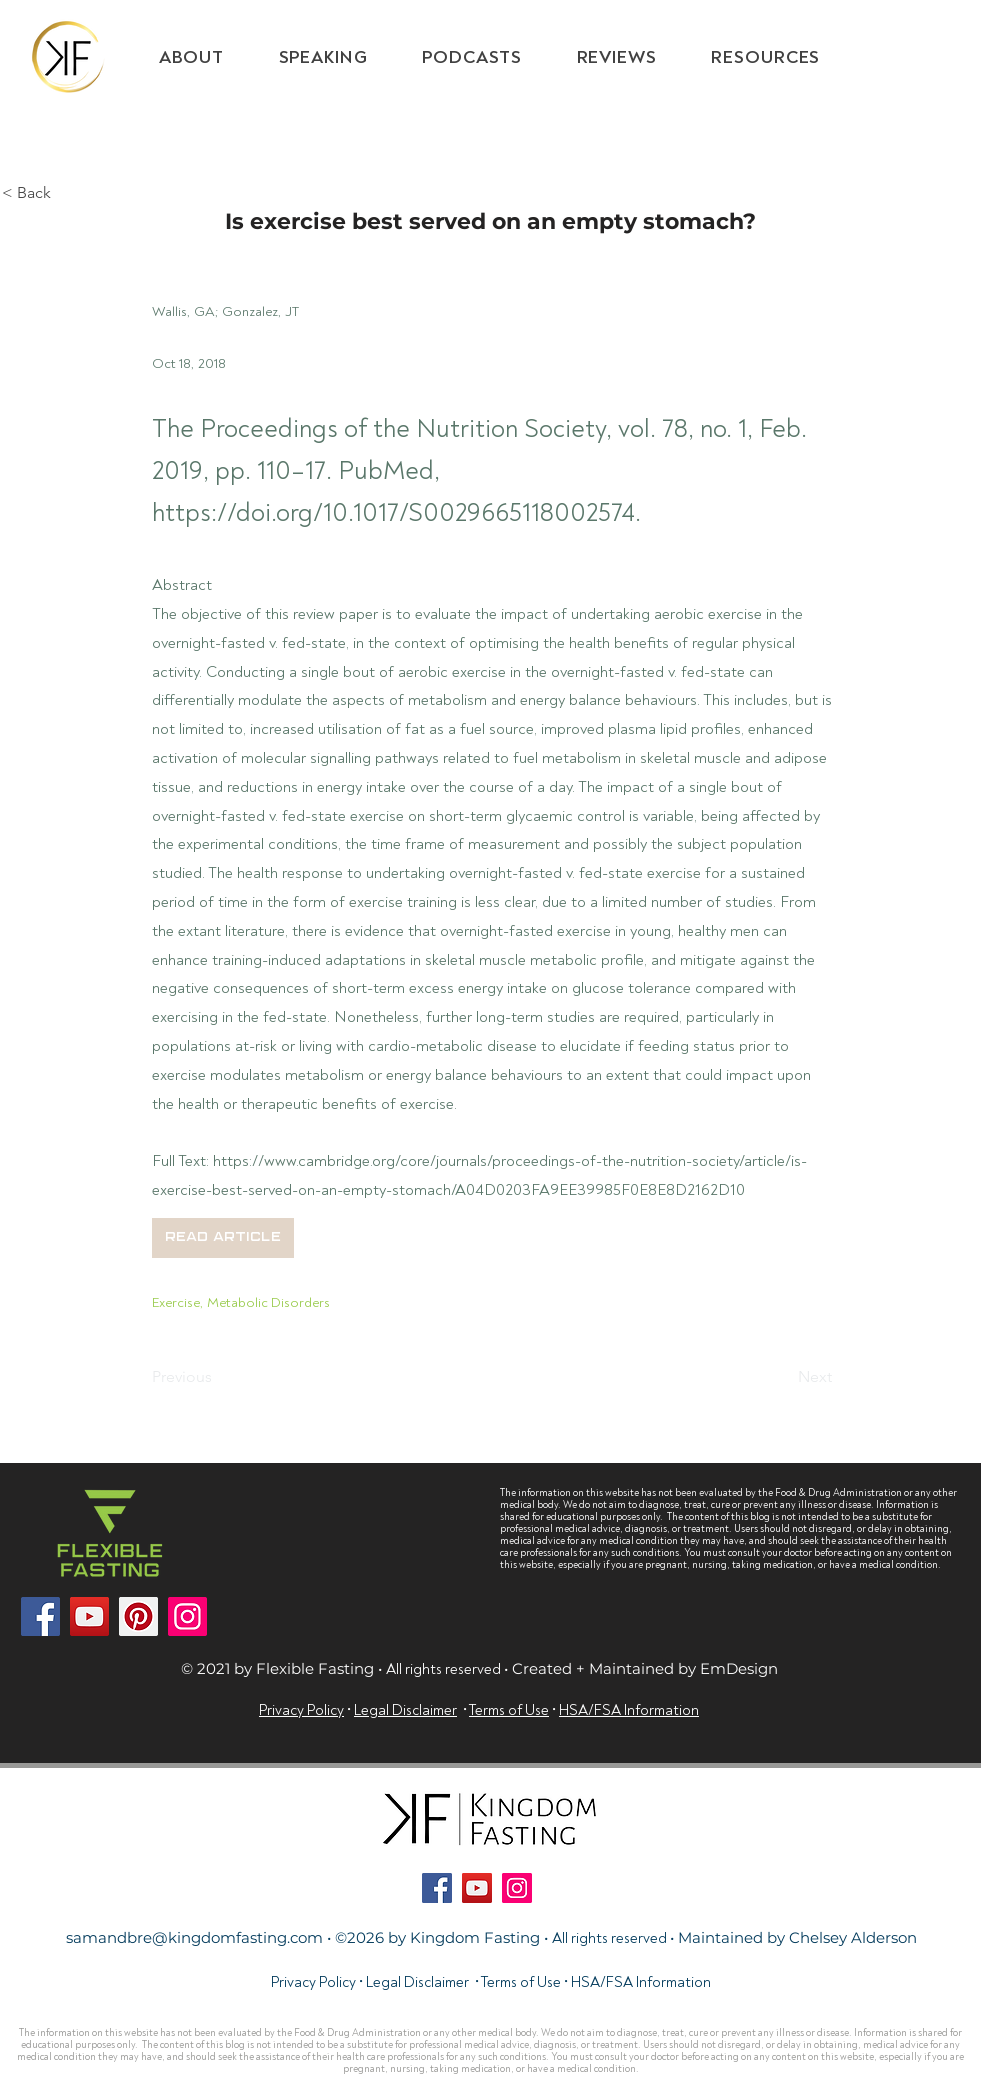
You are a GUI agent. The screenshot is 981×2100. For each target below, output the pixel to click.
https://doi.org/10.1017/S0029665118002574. (396, 513)
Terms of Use (521, 1982)
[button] (765, 57)
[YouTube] (89, 1616)
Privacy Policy (301, 1710)
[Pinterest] (138, 1616)
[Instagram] (187, 1616)
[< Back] (68, 193)
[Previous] (218, 1378)
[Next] (782, 1378)
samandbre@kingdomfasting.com (194, 1937)
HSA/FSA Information (641, 1982)
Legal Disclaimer (405, 1710)
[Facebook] (40, 1616)
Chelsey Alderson (853, 1937)
